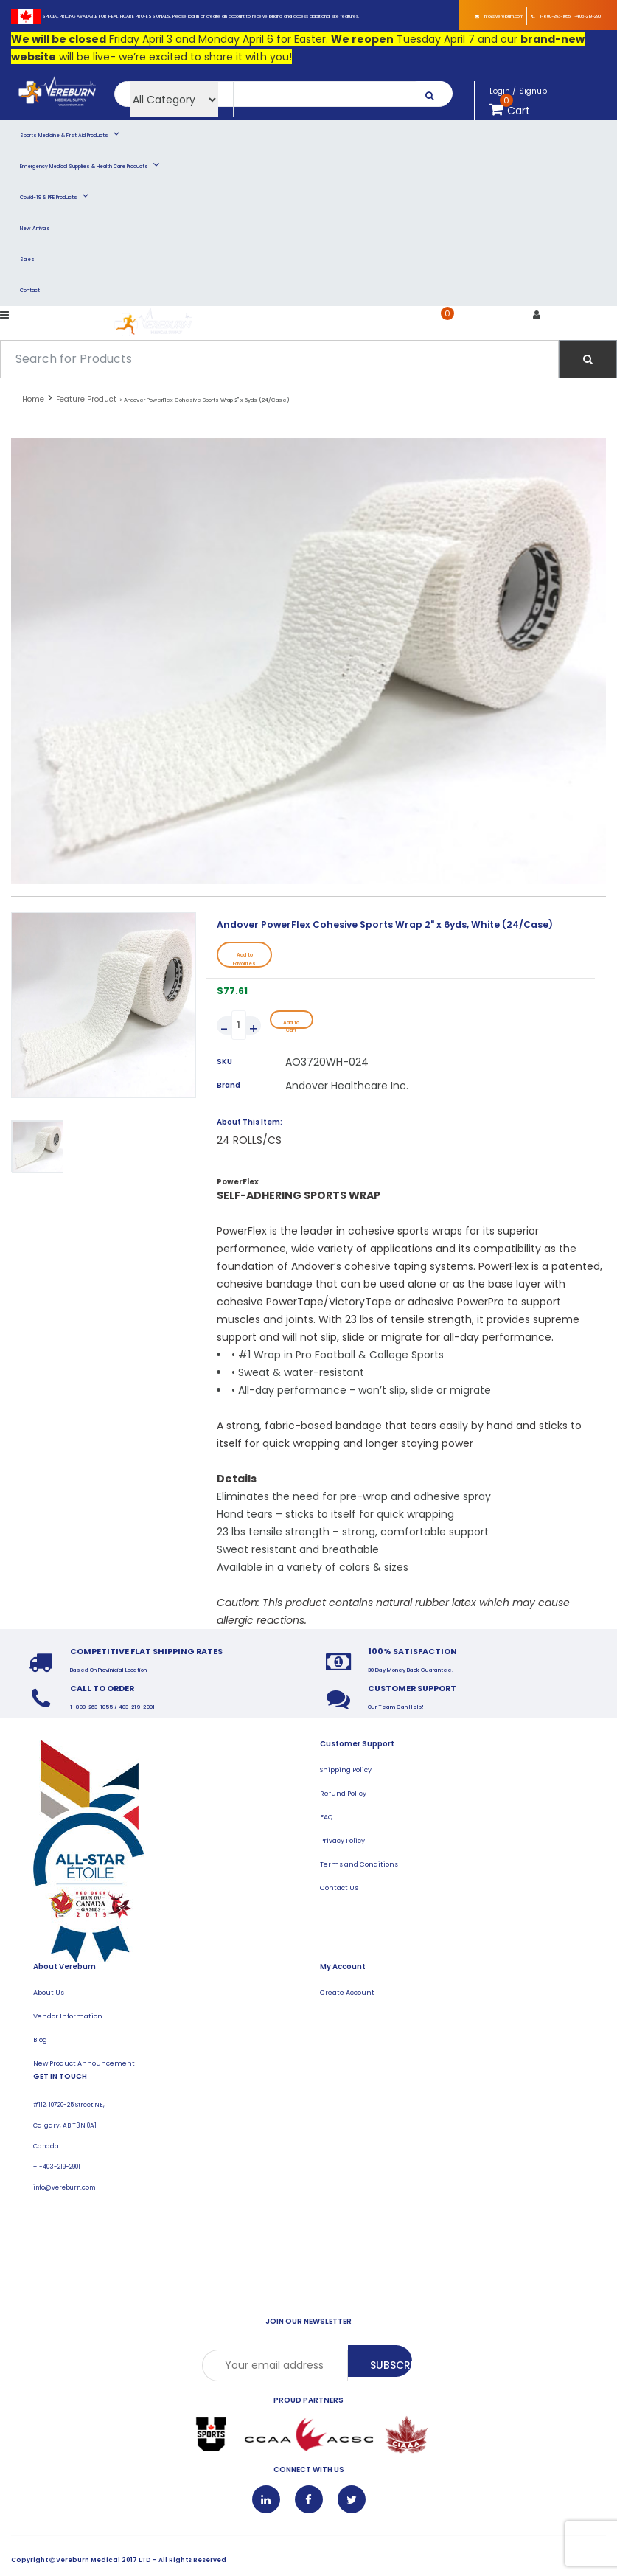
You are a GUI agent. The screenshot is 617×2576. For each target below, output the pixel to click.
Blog (40, 2041)
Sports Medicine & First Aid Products (69, 133)
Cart (459, 323)
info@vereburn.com (499, 16)
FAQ (326, 1819)
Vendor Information (67, 2018)
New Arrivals (35, 228)
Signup (533, 91)
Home (33, 399)
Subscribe (392, 2367)
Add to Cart (292, 1025)
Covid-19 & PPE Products (54, 195)
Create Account (347, 1994)
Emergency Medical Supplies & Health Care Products (89, 164)
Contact (30, 290)
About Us (48, 1994)
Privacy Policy (342, 1842)
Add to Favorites (244, 960)
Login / (502, 91)
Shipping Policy (346, 1772)
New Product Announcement (84, 2065)
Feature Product (86, 399)
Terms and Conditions (359, 1866)
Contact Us (339, 1890)
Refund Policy (343, 1795)
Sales (27, 259)
